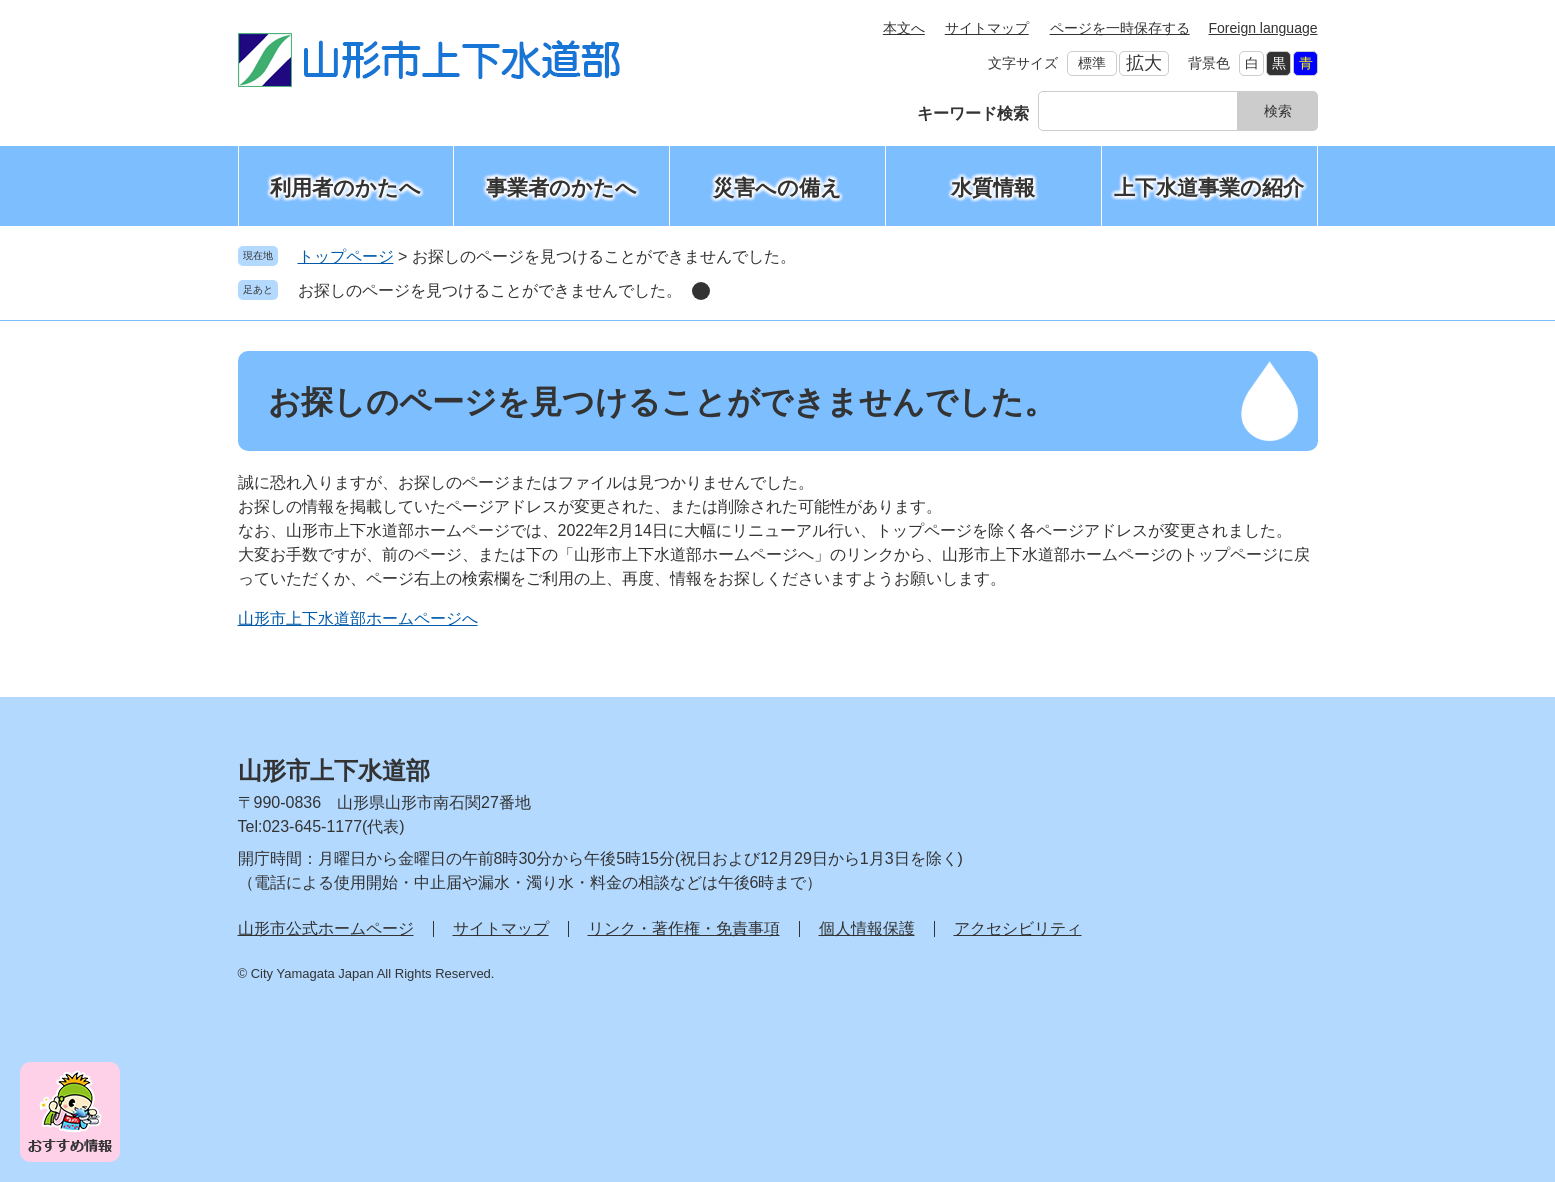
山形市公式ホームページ (326, 928)
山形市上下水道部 (334, 770)
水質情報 (993, 187)
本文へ (904, 28)
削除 (701, 291)
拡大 (1144, 63)
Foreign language (1263, 28)
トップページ (346, 256)
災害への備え (777, 187)
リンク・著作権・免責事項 (684, 928)
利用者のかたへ (345, 187)
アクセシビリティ (1018, 928)
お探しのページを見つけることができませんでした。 (490, 290)
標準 (1092, 63)
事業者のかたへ (561, 187)
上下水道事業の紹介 (1209, 187)
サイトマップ (987, 28)
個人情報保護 (867, 928)
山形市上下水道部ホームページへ (358, 618)
